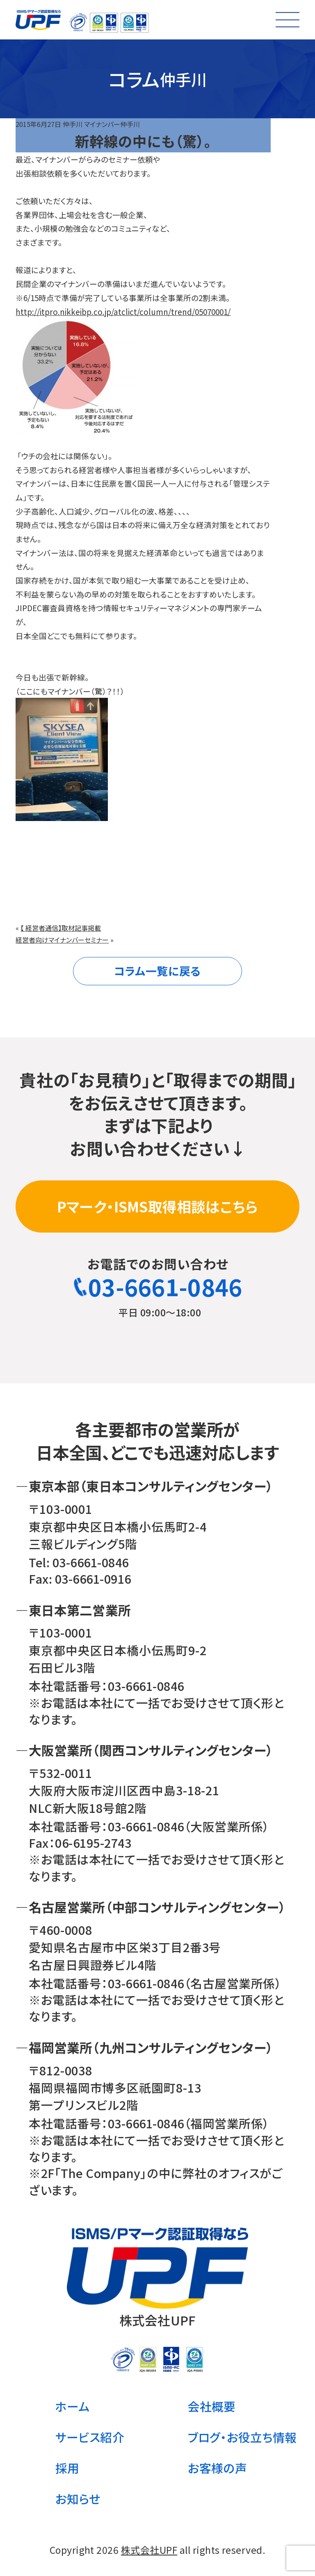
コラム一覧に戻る (157, 971)
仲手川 (72, 124)
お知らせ (78, 2498)
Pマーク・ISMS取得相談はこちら (157, 1206)
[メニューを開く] (287, 19)
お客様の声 (217, 2467)
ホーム (72, 2406)
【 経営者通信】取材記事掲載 (61, 928)
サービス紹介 (89, 2437)
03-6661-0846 (158, 1286)
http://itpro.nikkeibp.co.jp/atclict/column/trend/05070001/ (123, 311)
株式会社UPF (149, 2550)
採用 (67, 2467)
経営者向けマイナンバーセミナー (62, 940)
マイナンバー (102, 124)
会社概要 (212, 2406)
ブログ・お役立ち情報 (242, 2437)
